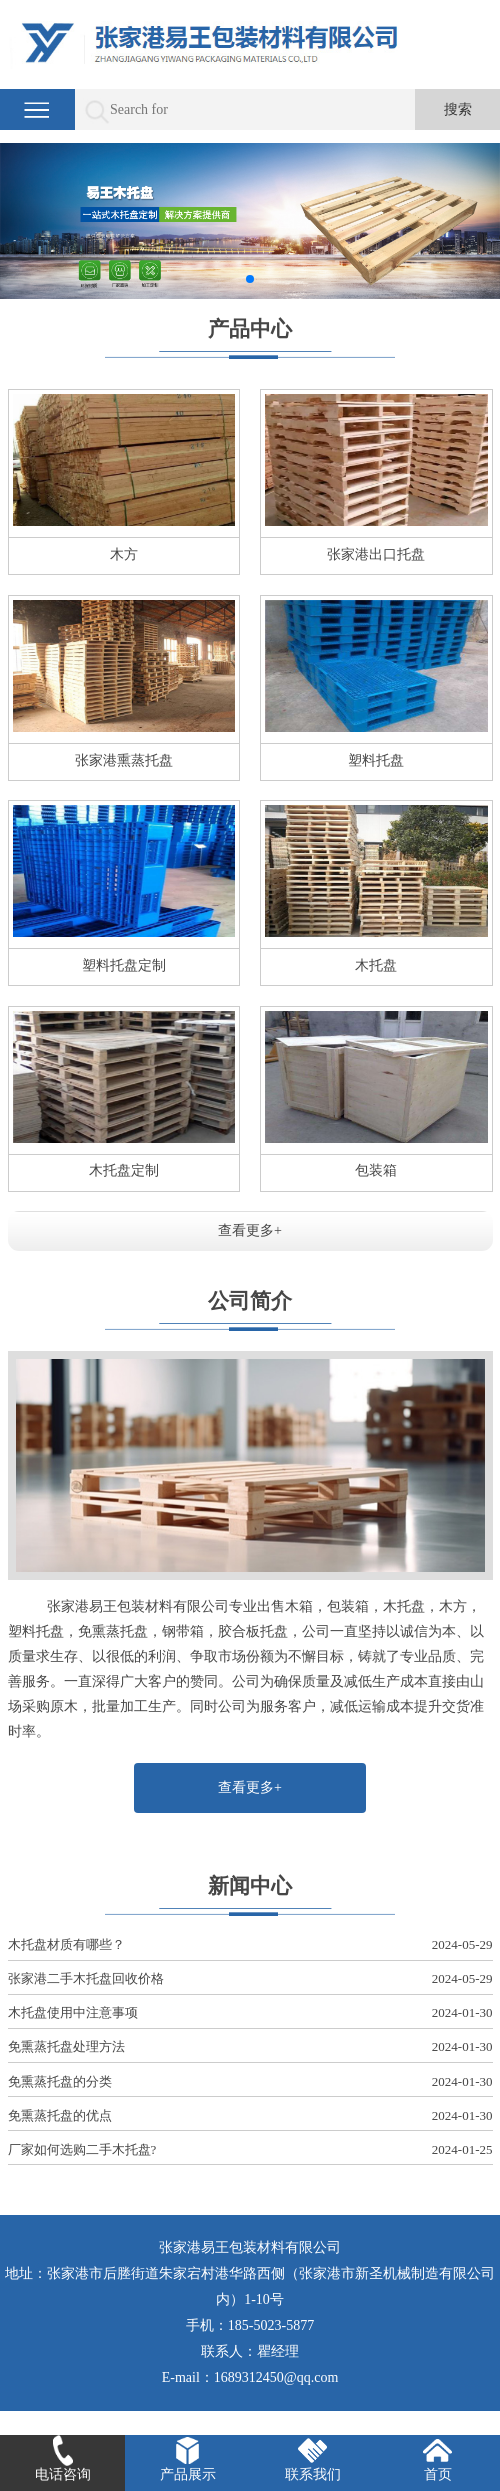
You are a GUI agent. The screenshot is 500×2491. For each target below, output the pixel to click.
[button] (250, 279)
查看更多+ (250, 1230)
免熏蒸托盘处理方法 (250, 2047)
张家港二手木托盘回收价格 (250, 1979)
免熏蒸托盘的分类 (250, 2082)
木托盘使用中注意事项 (250, 2013)
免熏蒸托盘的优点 (250, 2116)
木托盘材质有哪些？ (250, 1945)
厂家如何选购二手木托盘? (250, 2150)
